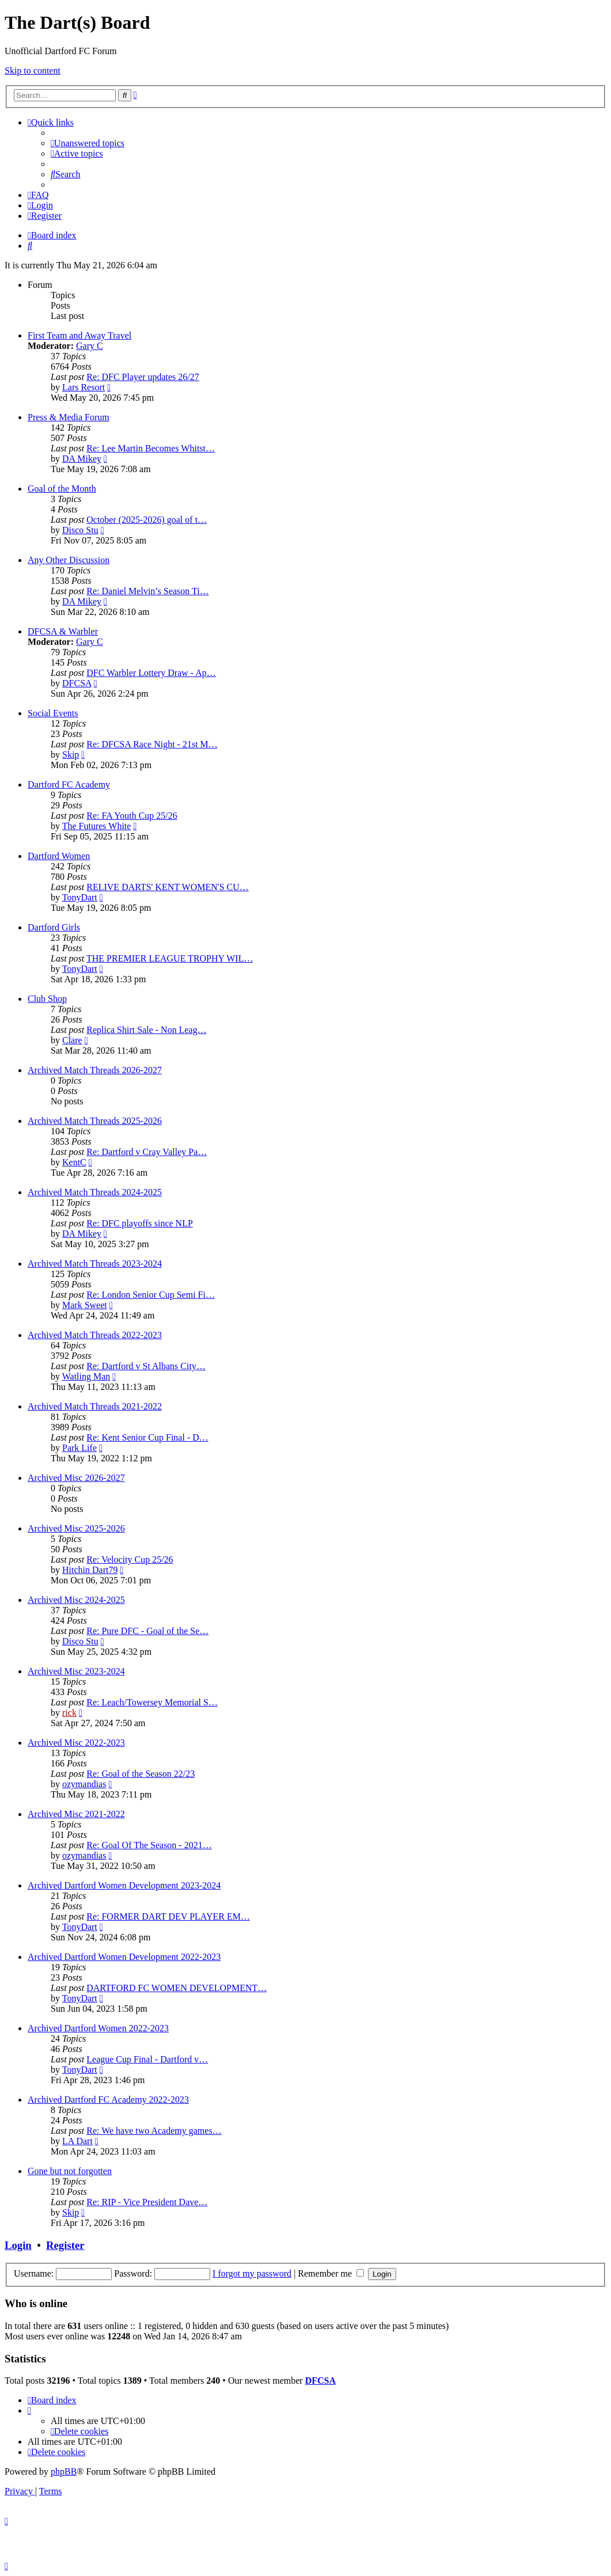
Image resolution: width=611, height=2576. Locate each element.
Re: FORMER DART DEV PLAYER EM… (168, 1916)
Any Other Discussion (68, 560)
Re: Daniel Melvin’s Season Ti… (147, 591)
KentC (74, 1162)
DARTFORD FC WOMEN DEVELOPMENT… (176, 1988)
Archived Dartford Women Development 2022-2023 (124, 1957)
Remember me (331, 2273)
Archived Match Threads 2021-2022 (95, 1406)
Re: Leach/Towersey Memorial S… (152, 1702)
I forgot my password (251, 2273)
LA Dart (77, 2141)
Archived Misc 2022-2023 (76, 1742)
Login (18, 2245)
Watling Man (86, 1376)
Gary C (89, 346)
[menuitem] (87, 143)
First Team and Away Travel (79, 335)
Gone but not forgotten (70, 2171)
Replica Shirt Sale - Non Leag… (146, 1030)
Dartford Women (59, 856)
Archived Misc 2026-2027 (76, 1478)
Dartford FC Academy (69, 784)
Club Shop (47, 999)
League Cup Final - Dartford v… (147, 2059)
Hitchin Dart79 (89, 1570)
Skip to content (32, 70)
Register (65, 2245)
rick (69, 1713)
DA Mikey (81, 458)
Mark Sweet (84, 1305)
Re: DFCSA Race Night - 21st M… (152, 744)
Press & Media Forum (68, 417)
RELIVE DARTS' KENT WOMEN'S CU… (167, 887)
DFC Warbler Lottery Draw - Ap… (151, 673)
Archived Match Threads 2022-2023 (95, 1335)
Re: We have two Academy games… (153, 2131)
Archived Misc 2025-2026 (76, 1528)
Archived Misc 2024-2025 (76, 1600)
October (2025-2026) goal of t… (146, 520)
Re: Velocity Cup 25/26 (129, 1559)
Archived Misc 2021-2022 (76, 1814)
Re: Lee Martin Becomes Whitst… (150, 448)
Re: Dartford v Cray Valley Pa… (146, 1152)
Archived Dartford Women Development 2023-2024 (124, 1885)
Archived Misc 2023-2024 (76, 1671)
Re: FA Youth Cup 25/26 (131, 815)
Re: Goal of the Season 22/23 (140, 1774)
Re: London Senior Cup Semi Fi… (150, 1295)
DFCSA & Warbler (63, 631)
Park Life (79, 1448)
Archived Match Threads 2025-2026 (95, 1121)
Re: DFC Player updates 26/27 (142, 377)
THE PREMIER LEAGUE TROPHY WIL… (169, 958)
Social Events (53, 713)
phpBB (64, 2471)
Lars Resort (83, 387)
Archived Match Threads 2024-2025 (95, 1192)
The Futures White (96, 826)
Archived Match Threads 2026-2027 (95, 1070)
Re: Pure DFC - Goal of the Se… (147, 1631)
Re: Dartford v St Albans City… (146, 1366)
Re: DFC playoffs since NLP (139, 1223)
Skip (70, 754)
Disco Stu (80, 530)
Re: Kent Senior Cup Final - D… (147, 1437)
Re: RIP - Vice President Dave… (146, 2202)
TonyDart (79, 897)
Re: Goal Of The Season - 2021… (148, 1845)
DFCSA (77, 683)
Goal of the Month (62, 488)
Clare (72, 1040)
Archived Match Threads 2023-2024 (95, 1263)
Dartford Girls (54, 927)
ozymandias (84, 1784)
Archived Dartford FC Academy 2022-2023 (108, 2099)
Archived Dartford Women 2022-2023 (98, 2028)
